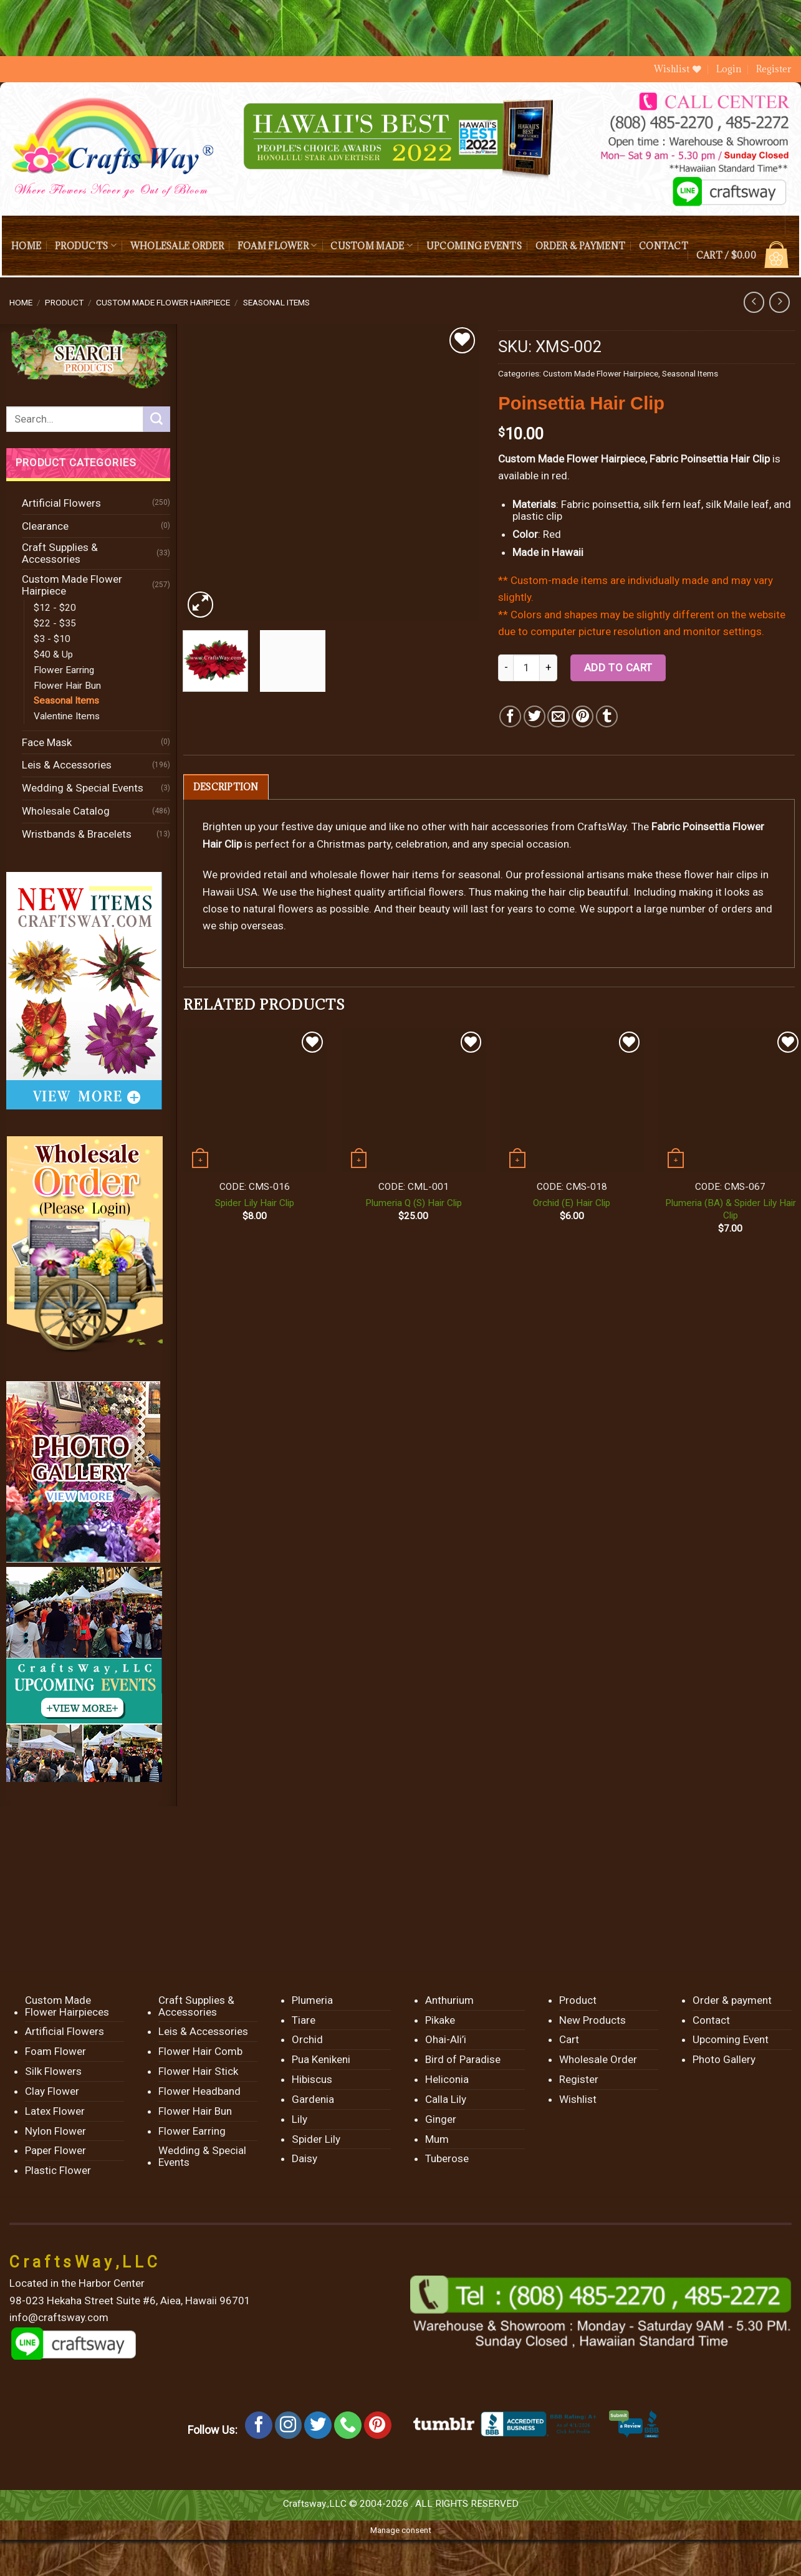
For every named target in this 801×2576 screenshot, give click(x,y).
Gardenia (313, 2099)
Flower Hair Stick (198, 2071)
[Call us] (348, 2425)
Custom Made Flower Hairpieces (67, 2006)
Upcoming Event (731, 2039)
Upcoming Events (474, 246)
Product (64, 302)
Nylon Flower (55, 2131)
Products (86, 245)
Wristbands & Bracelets (77, 834)
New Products (592, 2020)
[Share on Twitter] (534, 716)
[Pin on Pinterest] (582, 716)
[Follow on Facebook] (258, 2425)
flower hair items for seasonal (430, 874)
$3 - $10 (52, 638)
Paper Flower (55, 2150)
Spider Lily (316, 2139)
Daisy (304, 2158)
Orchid (307, 2039)
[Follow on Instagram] (288, 2425)
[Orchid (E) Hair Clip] (572, 1101)
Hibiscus (312, 2079)
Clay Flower (52, 2091)
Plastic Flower (58, 2170)
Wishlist (578, 2099)
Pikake (440, 2020)
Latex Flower (55, 2111)
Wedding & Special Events (82, 788)
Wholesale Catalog (66, 811)
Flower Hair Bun (67, 685)
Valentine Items (67, 716)
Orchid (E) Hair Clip (571, 1203)
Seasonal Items (276, 302)
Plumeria (312, 2000)
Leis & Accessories (67, 765)
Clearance (45, 526)
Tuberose (447, 2158)
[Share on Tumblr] (607, 716)
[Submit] (156, 419)
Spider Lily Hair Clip (254, 1203)
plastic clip (537, 516)
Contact (663, 246)
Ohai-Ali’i (445, 2039)
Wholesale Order (177, 246)
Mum (437, 2139)
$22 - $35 (55, 623)
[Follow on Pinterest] (377, 2425)
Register (774, 69)
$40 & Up (53, 654)
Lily (299, 2119)
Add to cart (618, 667)
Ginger (440, 2119)
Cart (569, 2039)
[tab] (226, 787)
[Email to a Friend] (558, 716)
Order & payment (580, 246)
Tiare (303, 2020)
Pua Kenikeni (321, 2059)
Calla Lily (445, 2099)
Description (226, 787)
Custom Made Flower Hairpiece (163, 302)
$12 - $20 (55, 607)
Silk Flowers (53, 2071)
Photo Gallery (724, 2059)
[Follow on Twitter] (318, 2425)
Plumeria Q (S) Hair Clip (413, 1203)
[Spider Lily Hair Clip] (255, 1101)
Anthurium (449, 2000)
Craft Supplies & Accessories (60, 553)
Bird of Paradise (463, 2059)
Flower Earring (64, 670)
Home (26, 246)
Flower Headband (199, 2091)
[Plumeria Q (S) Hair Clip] (414, 1101)
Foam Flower (277, 245)
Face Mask (47, 742)
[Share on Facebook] (510, 716)
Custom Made (371, 245)
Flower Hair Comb (200, 2051)
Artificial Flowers (61, 503)
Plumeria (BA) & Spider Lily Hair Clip (730, 1209)
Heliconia (447, 2079)
